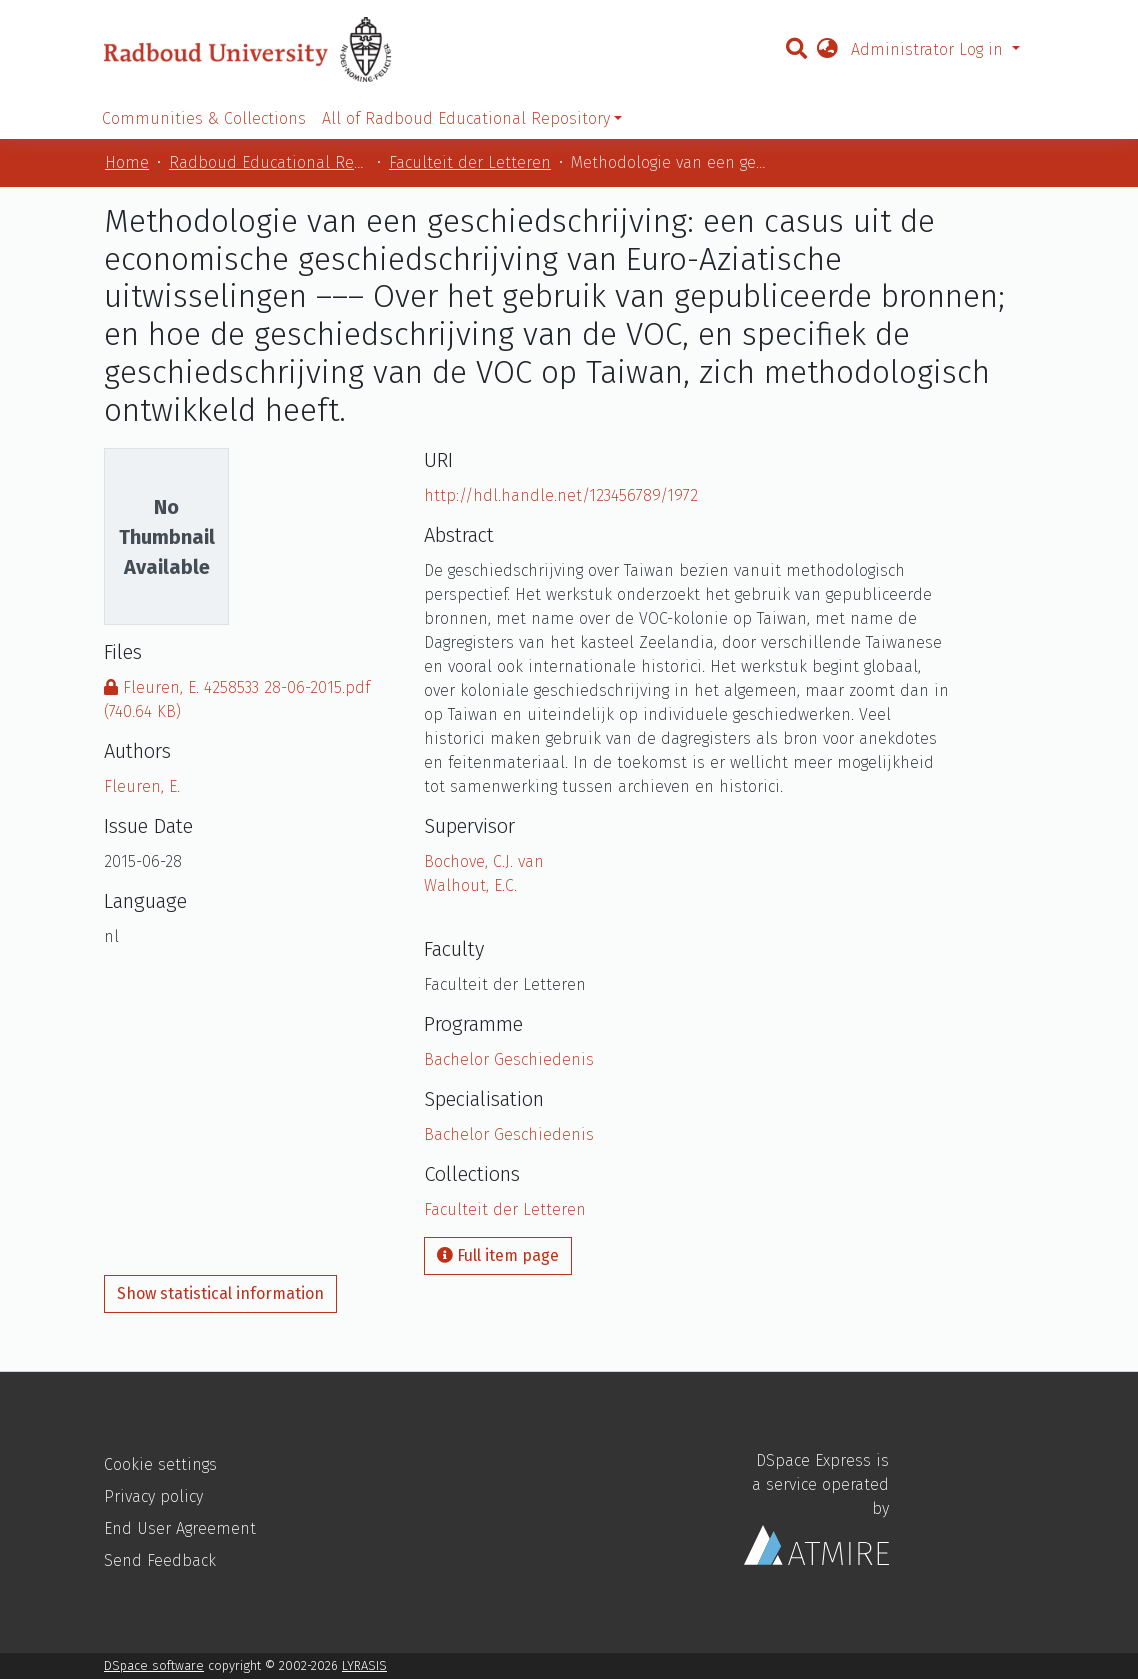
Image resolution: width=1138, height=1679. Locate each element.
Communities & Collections (204, 118)
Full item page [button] (498, 1255)
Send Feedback (160, 1560)
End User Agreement (180, 1528)
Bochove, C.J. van (484, 861)
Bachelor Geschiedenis (509, 1059)
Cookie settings (160, 1464)
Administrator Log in (929, 49)
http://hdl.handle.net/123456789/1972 (561, 495)
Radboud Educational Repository (269, 162)
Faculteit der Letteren (470, 162)
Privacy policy (153, 1496)
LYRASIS (364, 1665)
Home (127, 162)
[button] (827, 50)
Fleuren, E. (142, 786)
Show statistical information (220, 1293)
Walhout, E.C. (470, 885)
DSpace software (154, 1665)
